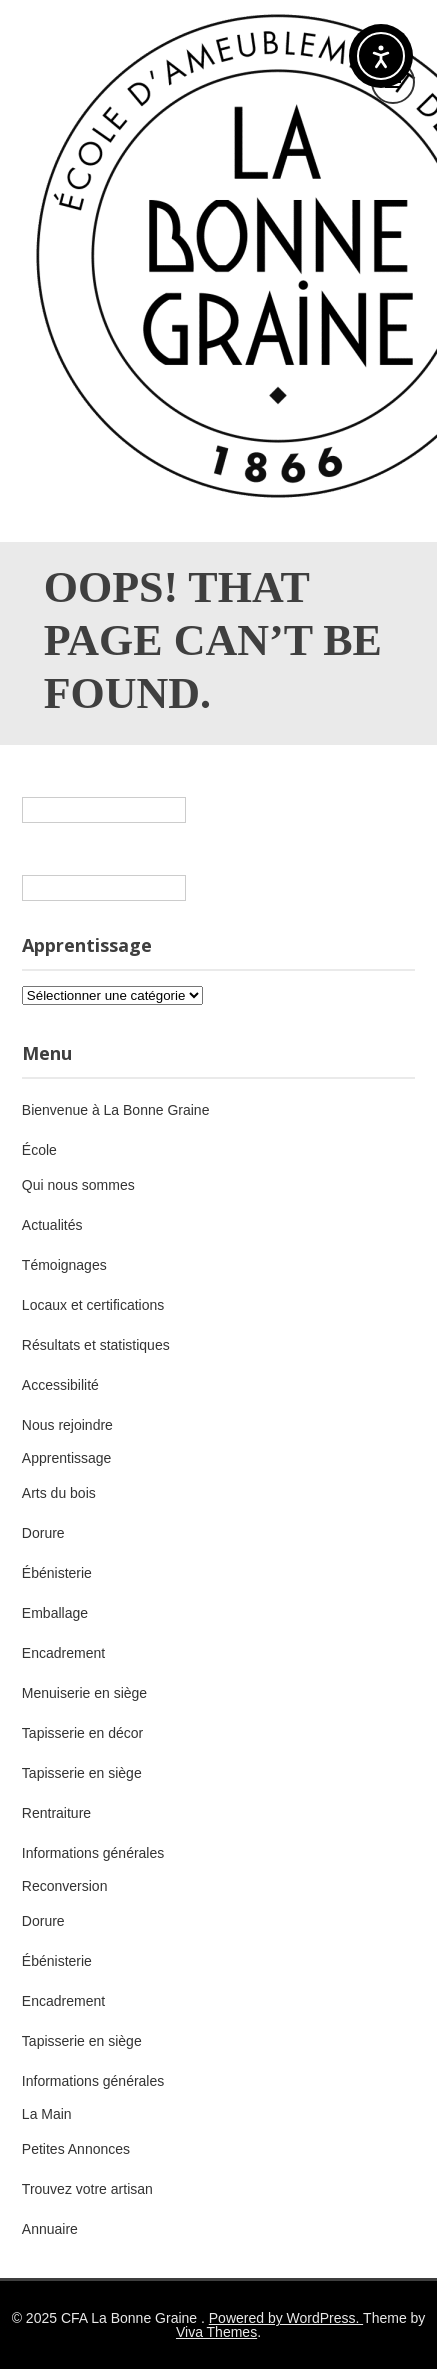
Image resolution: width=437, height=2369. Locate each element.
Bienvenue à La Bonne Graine (116, 1110)
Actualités (52, 1225)
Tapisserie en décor (82, 1733)
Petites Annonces (76, 2149)
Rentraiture (56, 1813)
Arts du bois (59, 1493)
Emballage (55, 1613)
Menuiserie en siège (84, 1693)
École (39, 1150)
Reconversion (65, 1886)
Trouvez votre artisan (87, 2189)
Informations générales (93, 1853)
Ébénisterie (57, 1573)
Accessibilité (60, 1385)
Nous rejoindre (67, 1425)
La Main (47, 2114)
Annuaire (50, 2229)
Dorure (43, 1533)
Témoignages (64, 1265)
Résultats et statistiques (96, 1345)
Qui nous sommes (78, 1185)
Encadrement (63, 1653)
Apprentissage (67, 1458)
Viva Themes (216, 2332)
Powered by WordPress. (286, 2318)
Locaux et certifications (93, 1305)
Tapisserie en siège (82, 1773)
